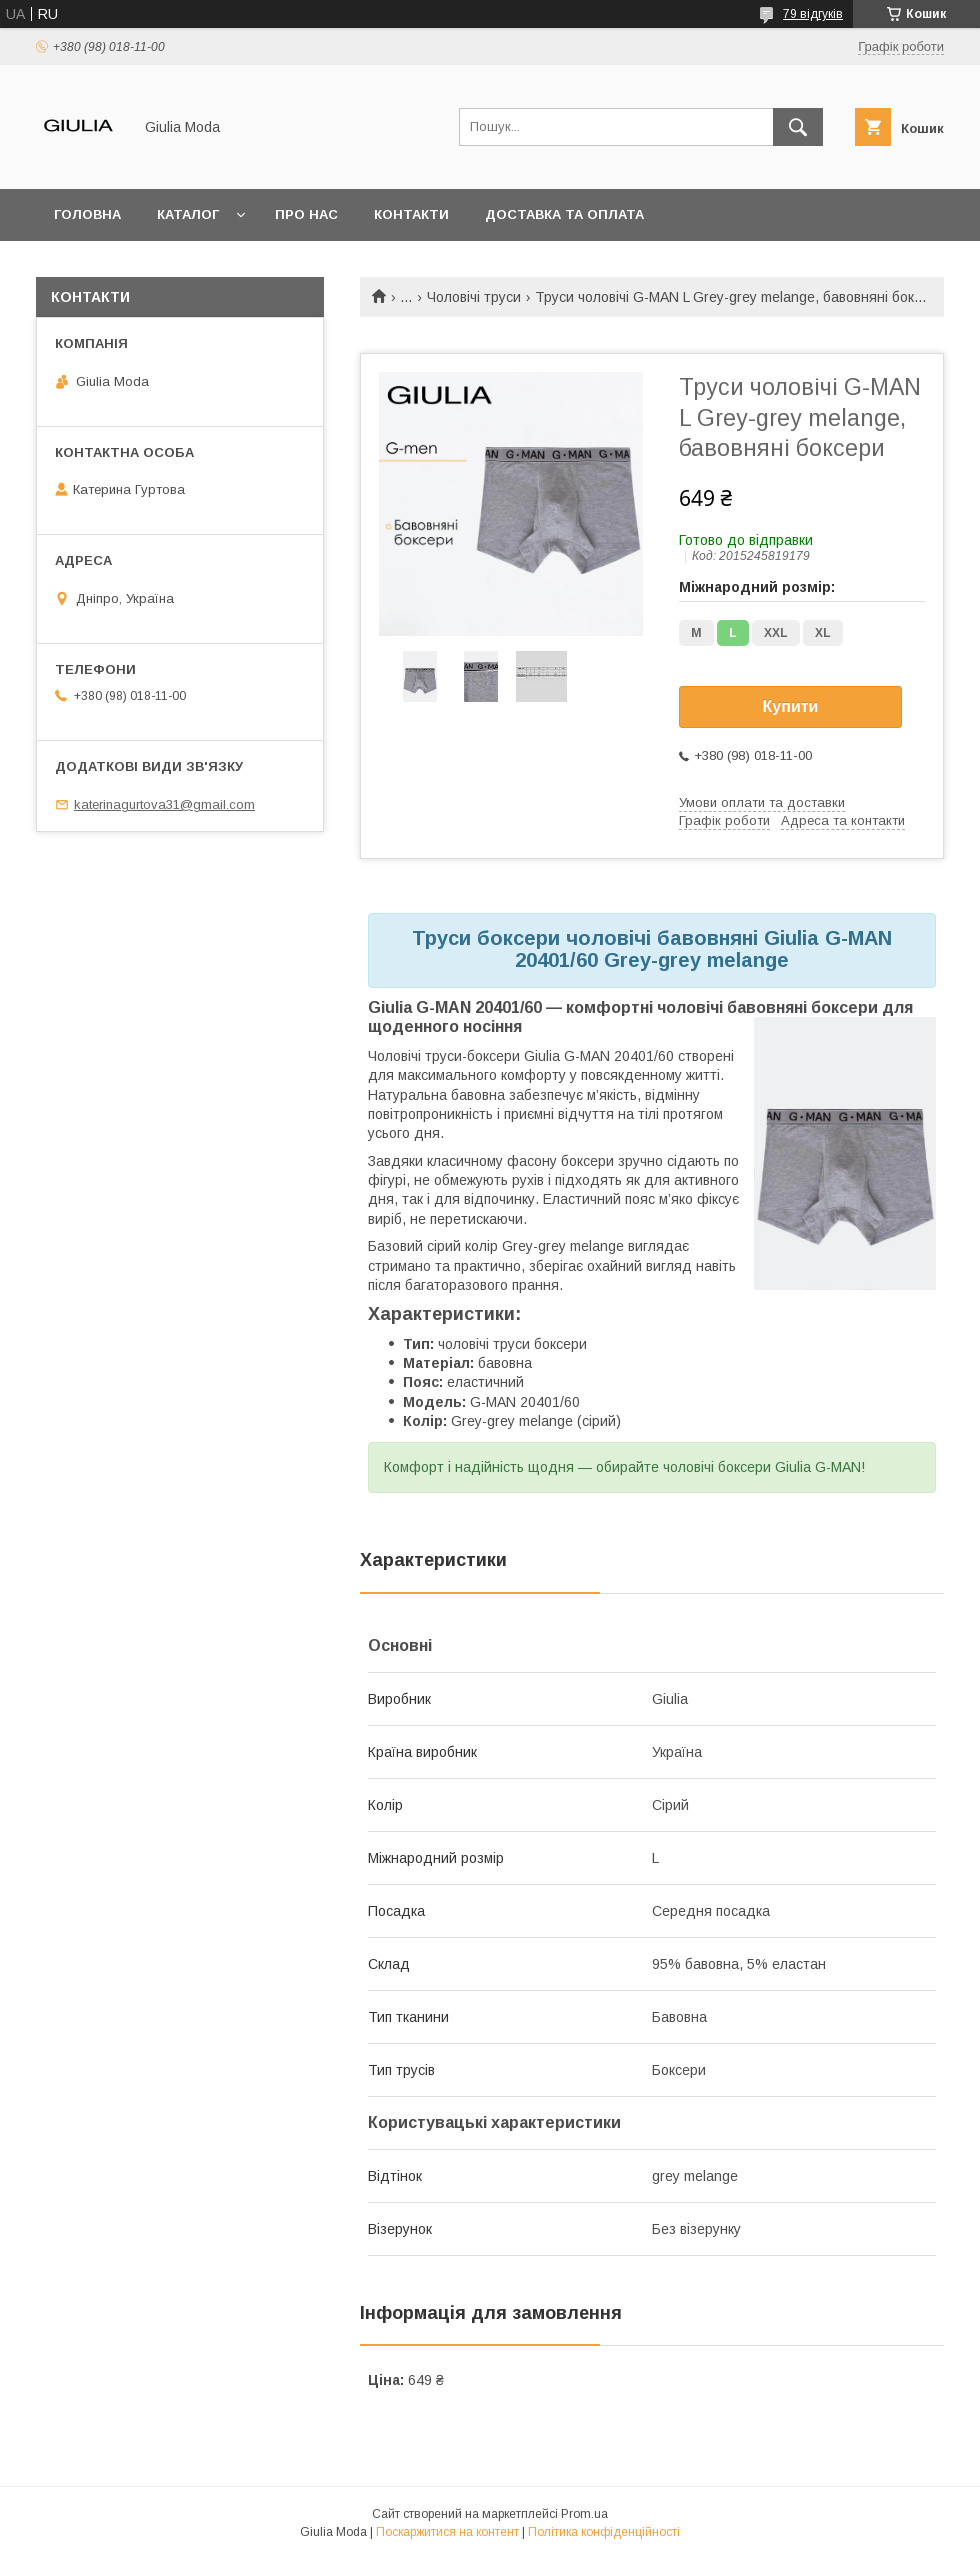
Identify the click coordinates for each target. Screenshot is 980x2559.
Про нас (306, 214)
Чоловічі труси (474, 297)
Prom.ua (584, 2514)
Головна (87, 214)
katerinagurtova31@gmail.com (164, 804)
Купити (791, 706)
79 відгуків (813, 14)
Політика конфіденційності (604, 2532)
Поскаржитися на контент (447, 2532)
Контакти (411, 214)
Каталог (188, 214)
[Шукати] (798, 127)
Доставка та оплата (564, 214)
